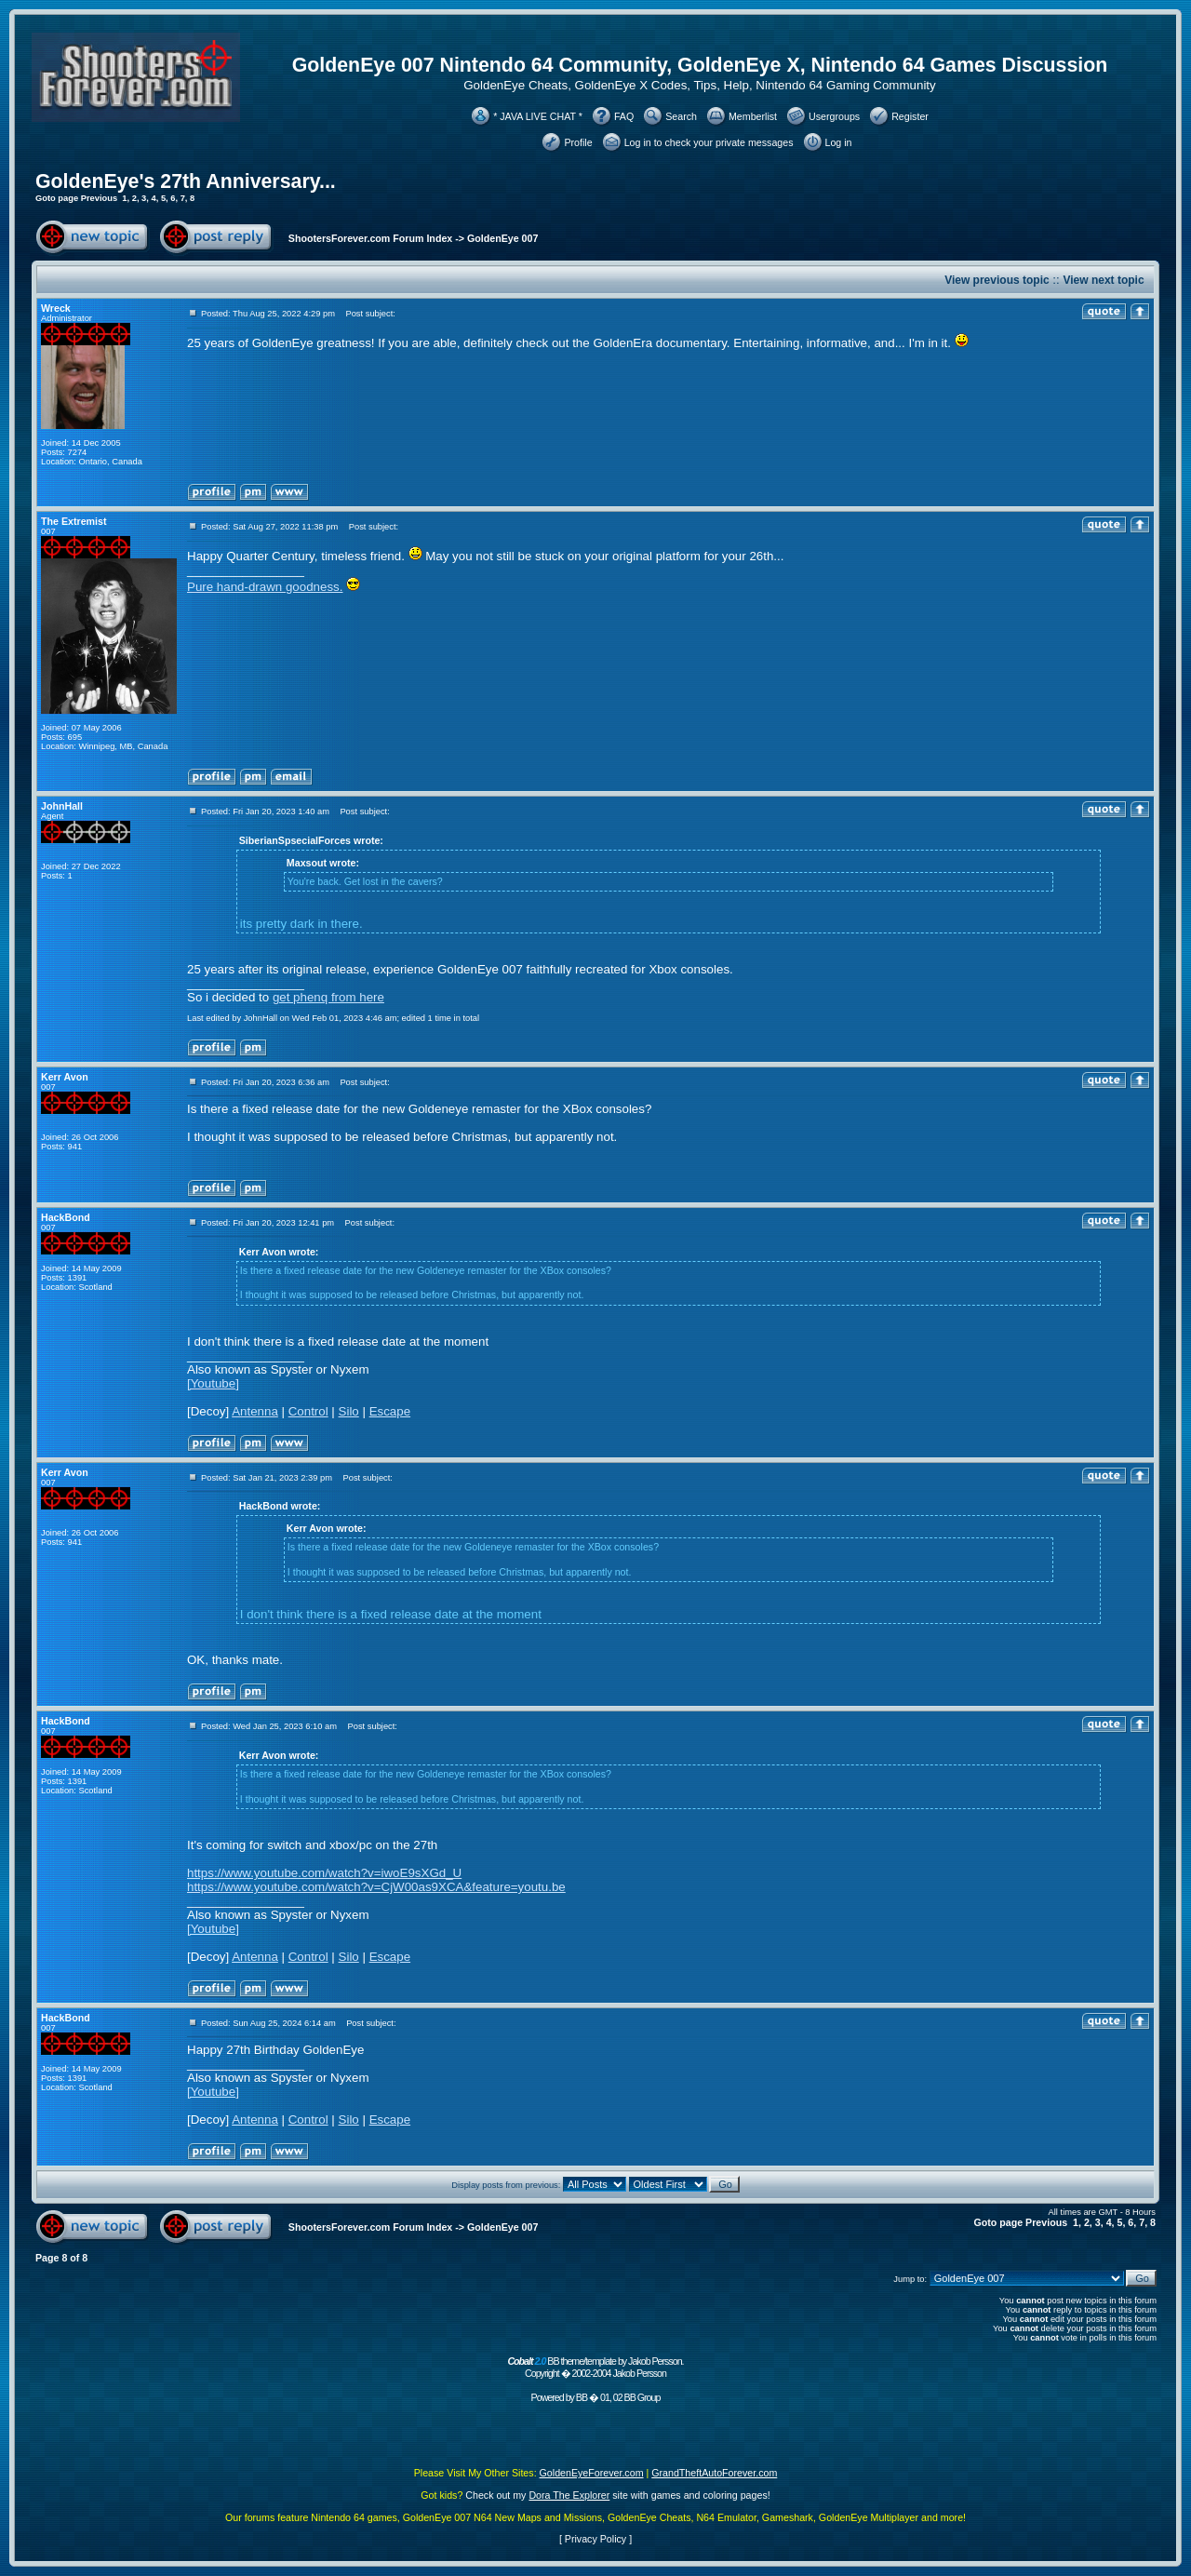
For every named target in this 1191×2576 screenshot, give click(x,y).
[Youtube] (213, 1383)
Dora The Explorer (569, 2495)
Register (910, 116)
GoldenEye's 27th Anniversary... (185, 181)
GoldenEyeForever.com (592, 2472)
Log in (838, 142)
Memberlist (753, 116)
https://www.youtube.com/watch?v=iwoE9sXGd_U (324, 1873)
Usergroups (834, 116)
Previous (99, 198)
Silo (349, 1411)
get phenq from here (328, 997)
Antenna (255, 1411)
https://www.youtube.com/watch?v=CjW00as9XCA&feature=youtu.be (376, 1887)
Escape (389, 1411)
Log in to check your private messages (709, 142)
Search (681, 116)
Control (308, 1411)
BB (581, 2397)
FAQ (624, 116)
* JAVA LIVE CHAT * (537, 116)
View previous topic (996, 280)
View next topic (1103, 280)
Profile (578, 142)
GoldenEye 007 (502, 238)
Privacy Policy (595, 2538)
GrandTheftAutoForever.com (714, 2472)
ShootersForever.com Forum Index (370, 238)
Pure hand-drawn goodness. (264, 587)
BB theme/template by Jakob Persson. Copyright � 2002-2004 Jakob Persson (595, 2367)
